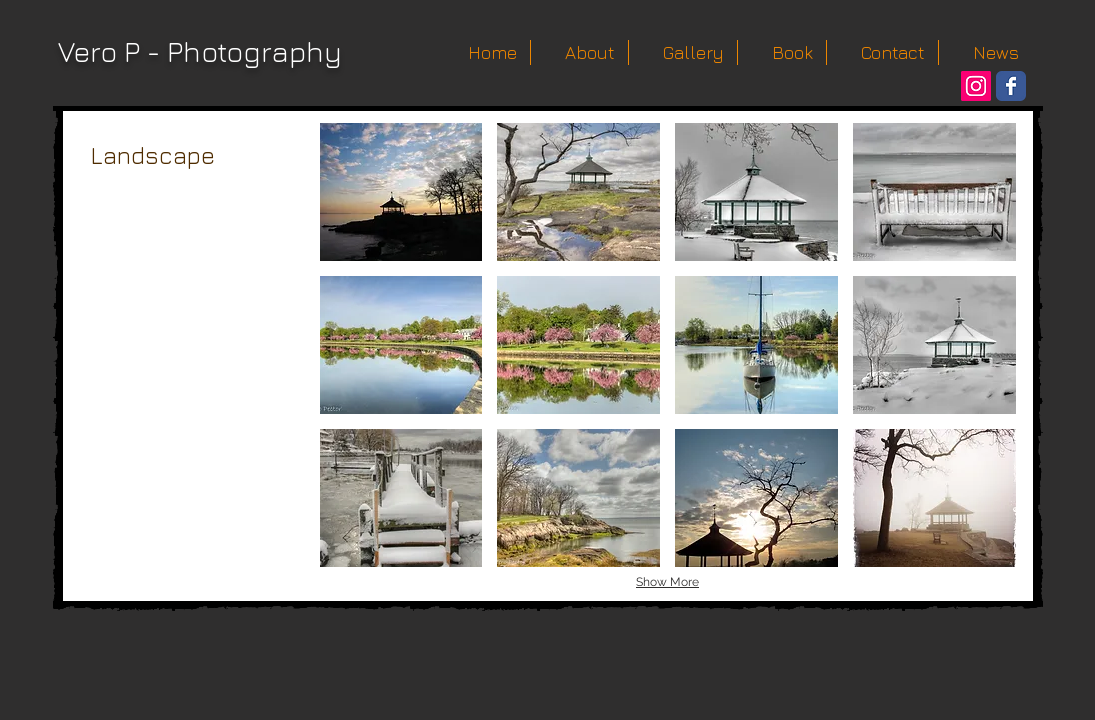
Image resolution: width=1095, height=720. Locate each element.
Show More (667, 582)
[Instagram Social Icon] (976, 86)
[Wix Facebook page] (1011, 86)
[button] (401, 192)
